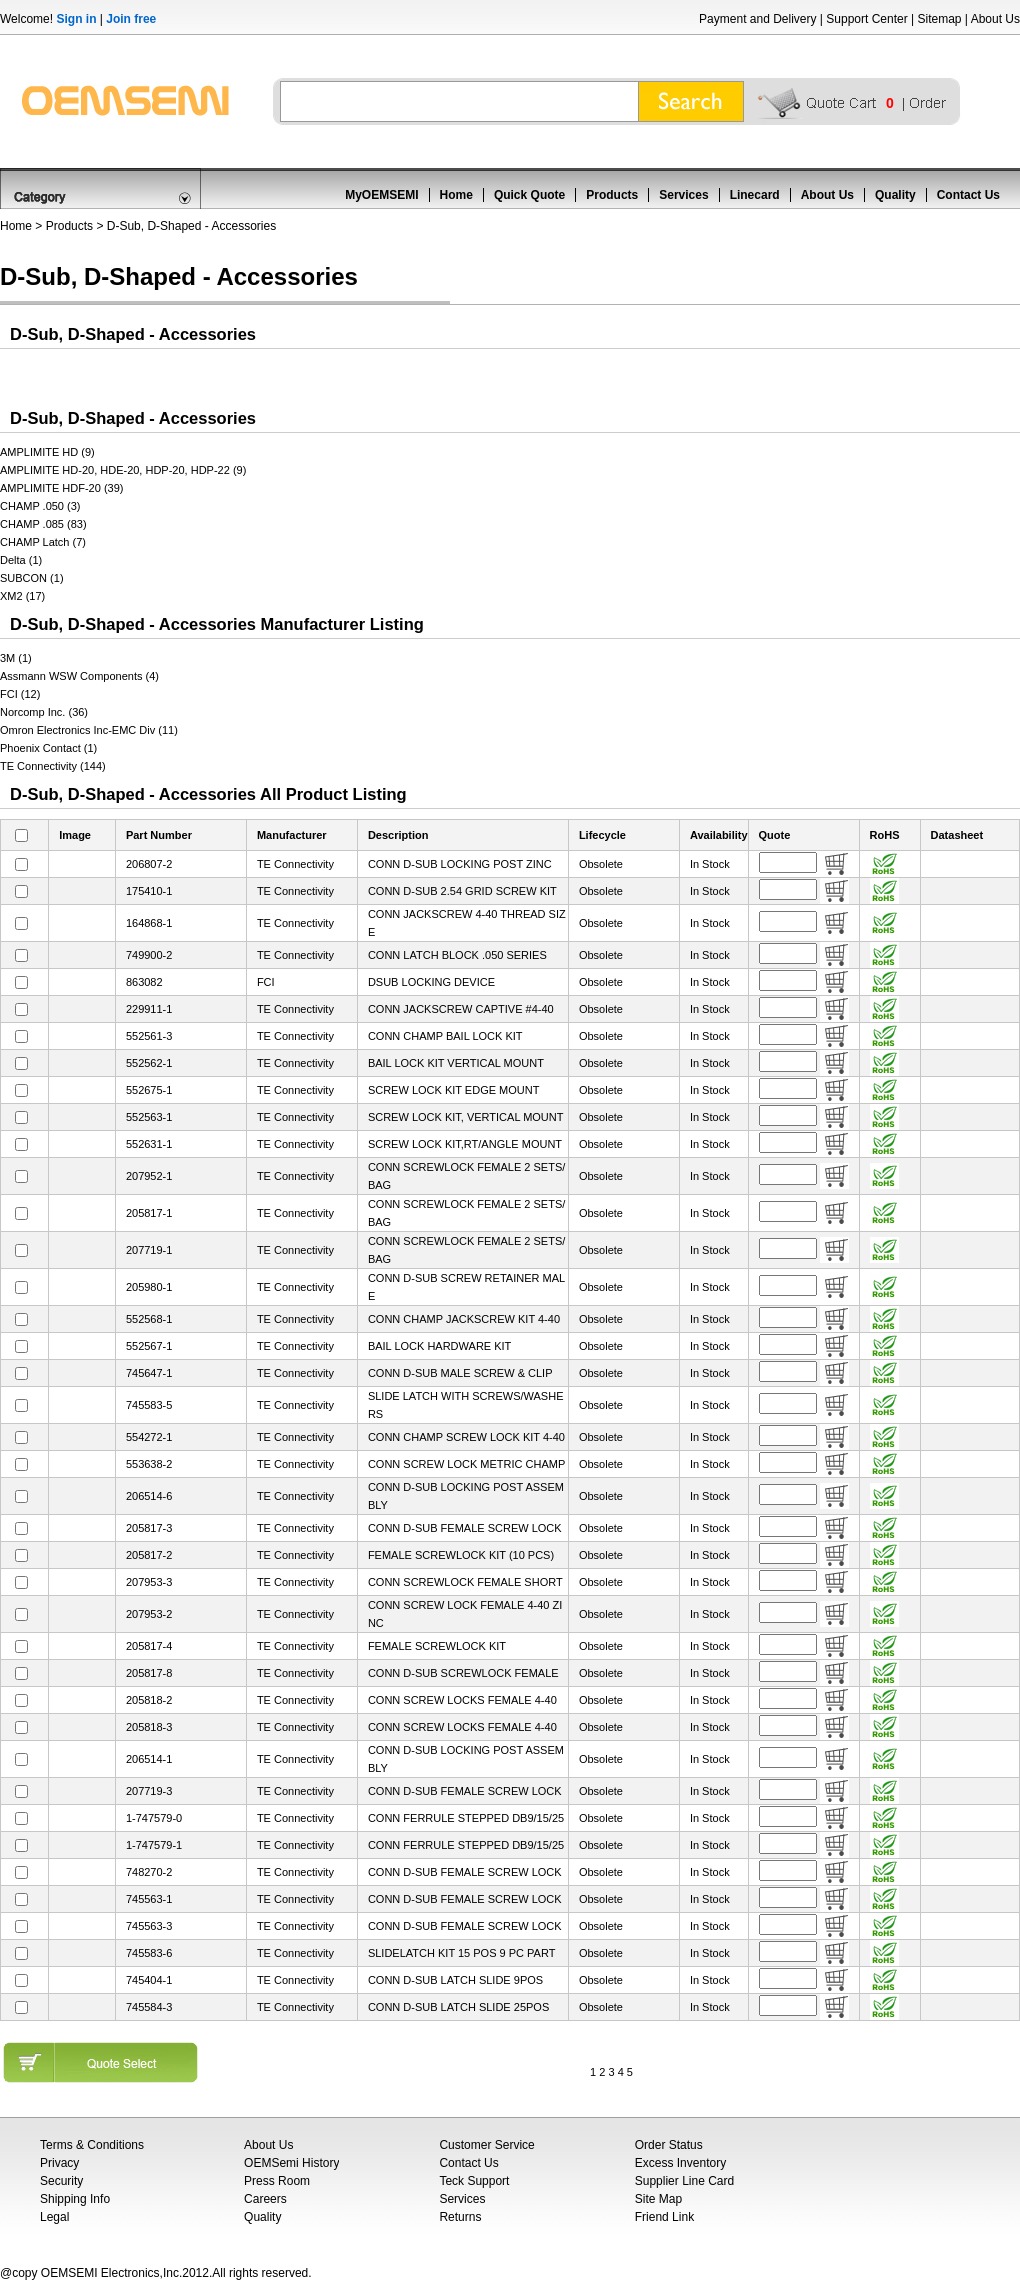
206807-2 (149, 864)
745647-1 (149, 1373)
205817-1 (149, 1213)
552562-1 (149, 1063)
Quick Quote (529, 195)
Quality (895, 195)
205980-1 (149, 1287)
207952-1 (149, 1176)
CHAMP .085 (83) (43, 524)
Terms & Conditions (92, 2145)
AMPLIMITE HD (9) (47, 452)
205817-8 (149, 1673)
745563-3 (149, 1926)
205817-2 (149, 1555)
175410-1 (149, 891)
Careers (265, 2199)
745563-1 (149, 1899)
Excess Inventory (680, 2163)
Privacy (59, 2163)
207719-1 (149, 1250)
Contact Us (968, 195)
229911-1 (149, 1009)
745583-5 (149, 1405)
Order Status (669, 2145)
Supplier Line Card (684, 2181)
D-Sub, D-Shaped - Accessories (191, 226)
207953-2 (149, 1614)
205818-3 (149, 1727)
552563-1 (149, 1117)
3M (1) (16, 658)
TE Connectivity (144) (53, 766)
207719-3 (149, 1791)
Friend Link (664, 2217)
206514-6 (149, 1496)
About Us (995, 19)
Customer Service (486, 2145)
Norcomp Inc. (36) (44, 712)
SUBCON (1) (32, 578)
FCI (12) (20, 694)
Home (456, 195)
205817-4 (149, 1646)
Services (683, 195)
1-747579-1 (154, 1845)
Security (61, 2181)
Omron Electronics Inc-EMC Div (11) (89, 730)
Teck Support (474, 2181)
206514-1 (149, 1759)
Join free (131, 19)
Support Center (866, 19)
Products (612, 195)
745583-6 (149, 1953)
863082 (144, 982)
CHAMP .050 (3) (40, 506)
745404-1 (149, 1980)
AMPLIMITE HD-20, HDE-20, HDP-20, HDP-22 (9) (123, 470)
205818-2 (149, 1700)
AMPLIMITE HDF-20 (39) (61, 488)
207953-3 (149, 1582)
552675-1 (149, 1090)
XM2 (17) (22, 596)
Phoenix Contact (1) (48, 748)
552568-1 (149, 1319)
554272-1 (149, 1437)
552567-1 (149, 1346)
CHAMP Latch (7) (43, 542)
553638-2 (149, 1464)
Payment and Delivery (757, 19)
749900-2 (149, 955)
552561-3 (149, 1036)
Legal (54, 2217)
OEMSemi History (291, 2163)
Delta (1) (21, 560)
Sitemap (939, 19)
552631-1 (149, 1144)
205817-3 (149, 1528)
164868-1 (149, 923)
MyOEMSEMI (381, 195)
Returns (460, 2217)
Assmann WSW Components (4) (79, 676)
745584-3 (149, 2007)
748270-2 (149, 1872)
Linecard (755, 195)
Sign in (76, 19)
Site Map (658, 2199)
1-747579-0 (154, 1818)
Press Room (277, 2181)
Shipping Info (75, 2199)
